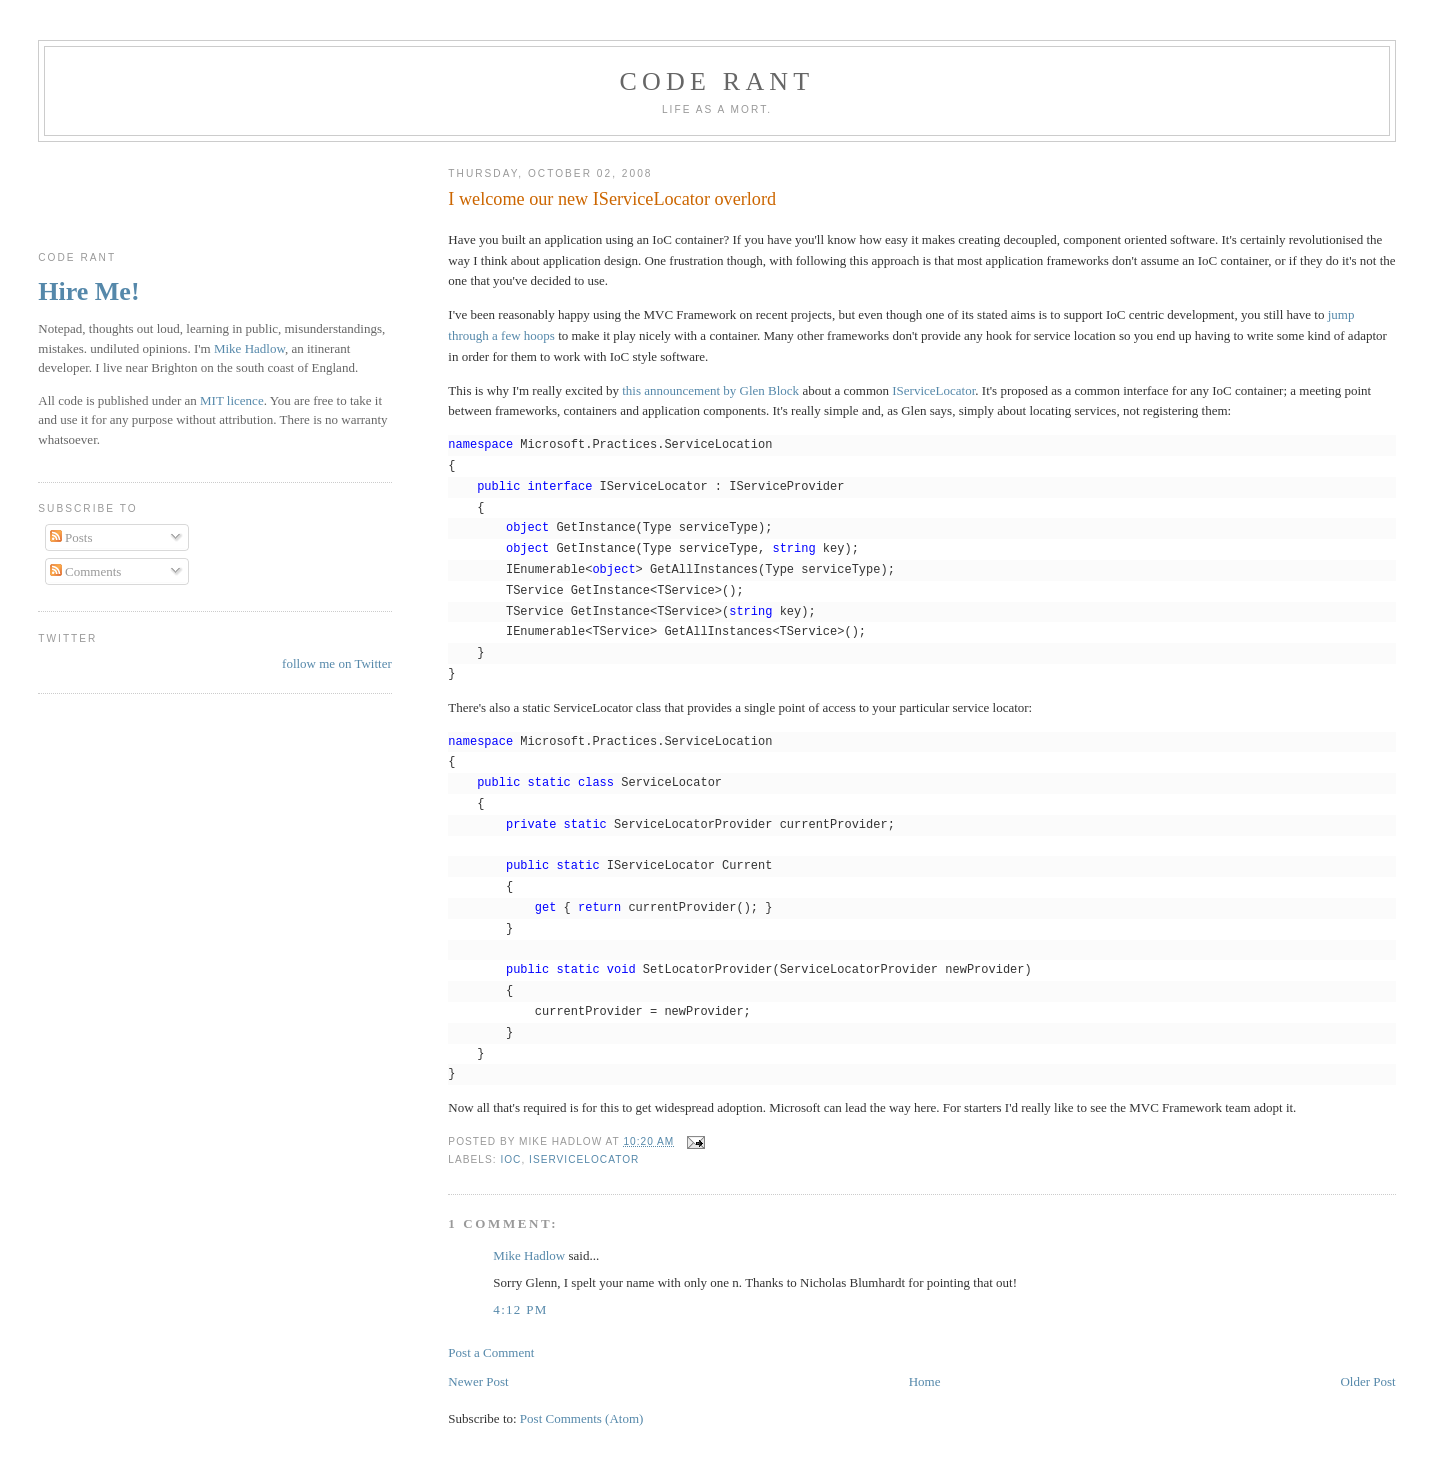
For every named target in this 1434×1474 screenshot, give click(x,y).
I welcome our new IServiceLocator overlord (612, 199)
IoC (510, 1159)
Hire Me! (88, 291)
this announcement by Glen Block (710, 390)
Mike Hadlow (529, 1255)
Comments (86, 571)
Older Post (1367, 1381)
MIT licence (232, 400)
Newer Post (478, 1381)
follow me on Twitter (337, 663)
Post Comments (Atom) (582, 1418)
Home (925, 1381)
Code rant (717, 81)
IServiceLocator (933, 390)
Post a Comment (491, 1352)
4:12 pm (520, 1309)
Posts (71, 537)
